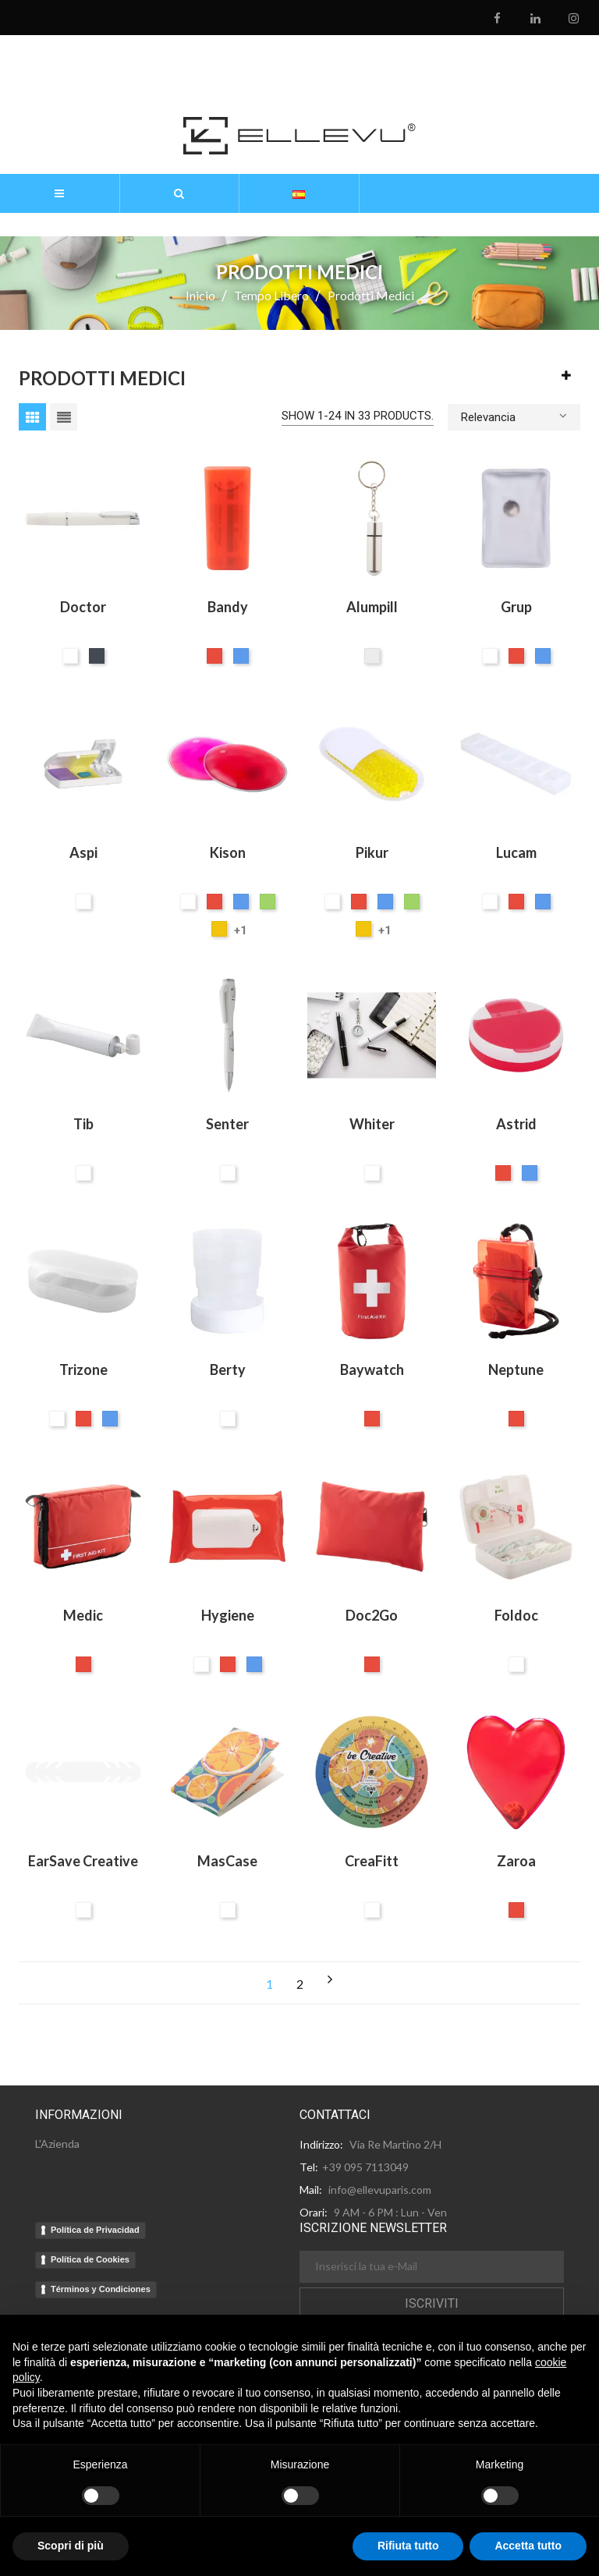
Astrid (516, 1123)
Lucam (516, 852)
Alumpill (372, 606)
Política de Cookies (90, 2259)
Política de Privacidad (95, 2229)
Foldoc (516, 1615)
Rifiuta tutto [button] (408, 2545)
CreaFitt (372, 1860)
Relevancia (514, 415)
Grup (516, 606)
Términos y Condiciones (101, 2289)
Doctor (83, 606)
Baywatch (372, 1369)
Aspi (83, 852)
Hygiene (227, 1615)
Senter (227, 1123)
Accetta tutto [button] (528, 2545)
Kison (228, 852)
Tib (83, 1123)
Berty (228, 1369)
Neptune (516, 1369)
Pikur (372, 852)
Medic (83, 1615)
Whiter (372, 1123)
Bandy (227, 606)
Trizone (83, 1369)
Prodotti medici (102, 378)
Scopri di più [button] (70, 2545)
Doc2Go (372, 1615)
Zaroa (516, 1860)
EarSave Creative (83, 1860)
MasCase (227, 1860)
